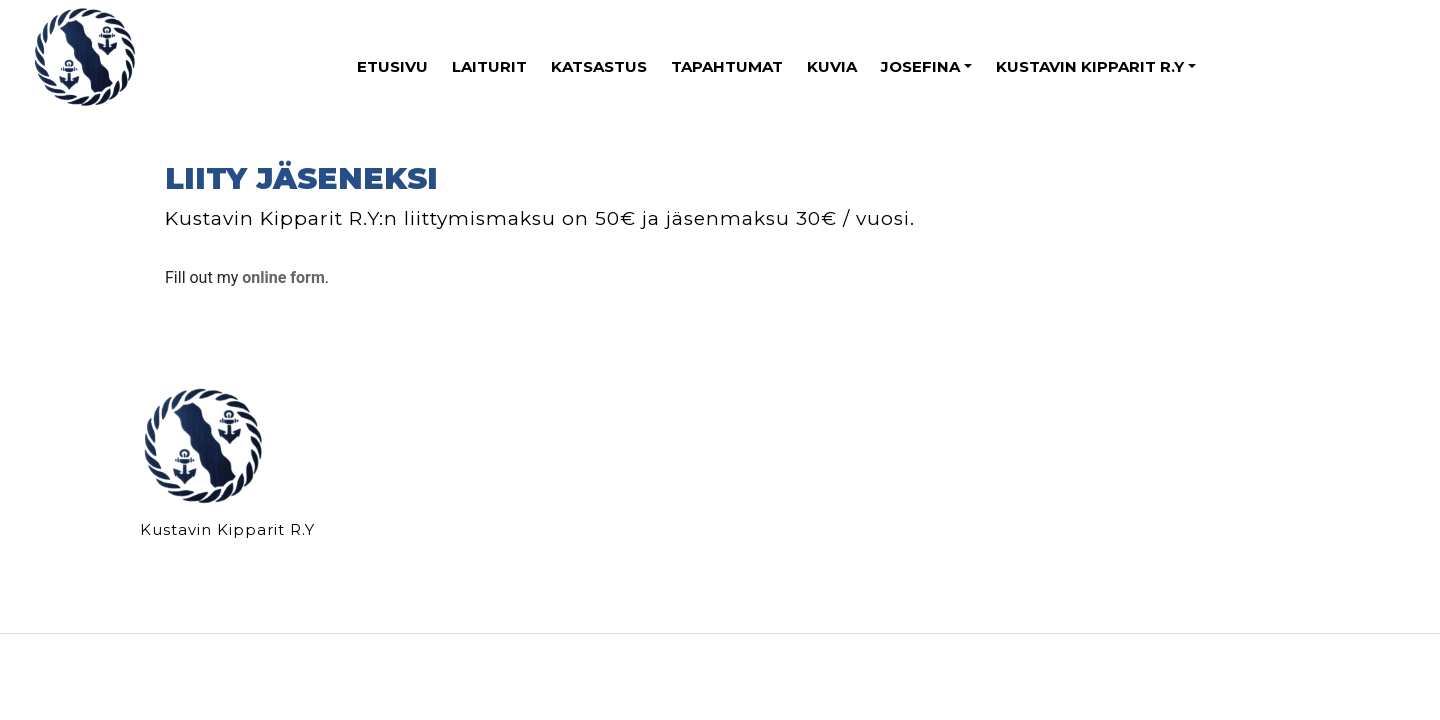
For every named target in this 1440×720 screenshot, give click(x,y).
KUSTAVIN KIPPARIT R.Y (1090, 66)
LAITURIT (489, 66)
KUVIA (832, 66)
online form (283, 277)
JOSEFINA (920, 66)
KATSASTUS (599, 66)
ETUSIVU (392, 66)
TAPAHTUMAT (727, 66)
